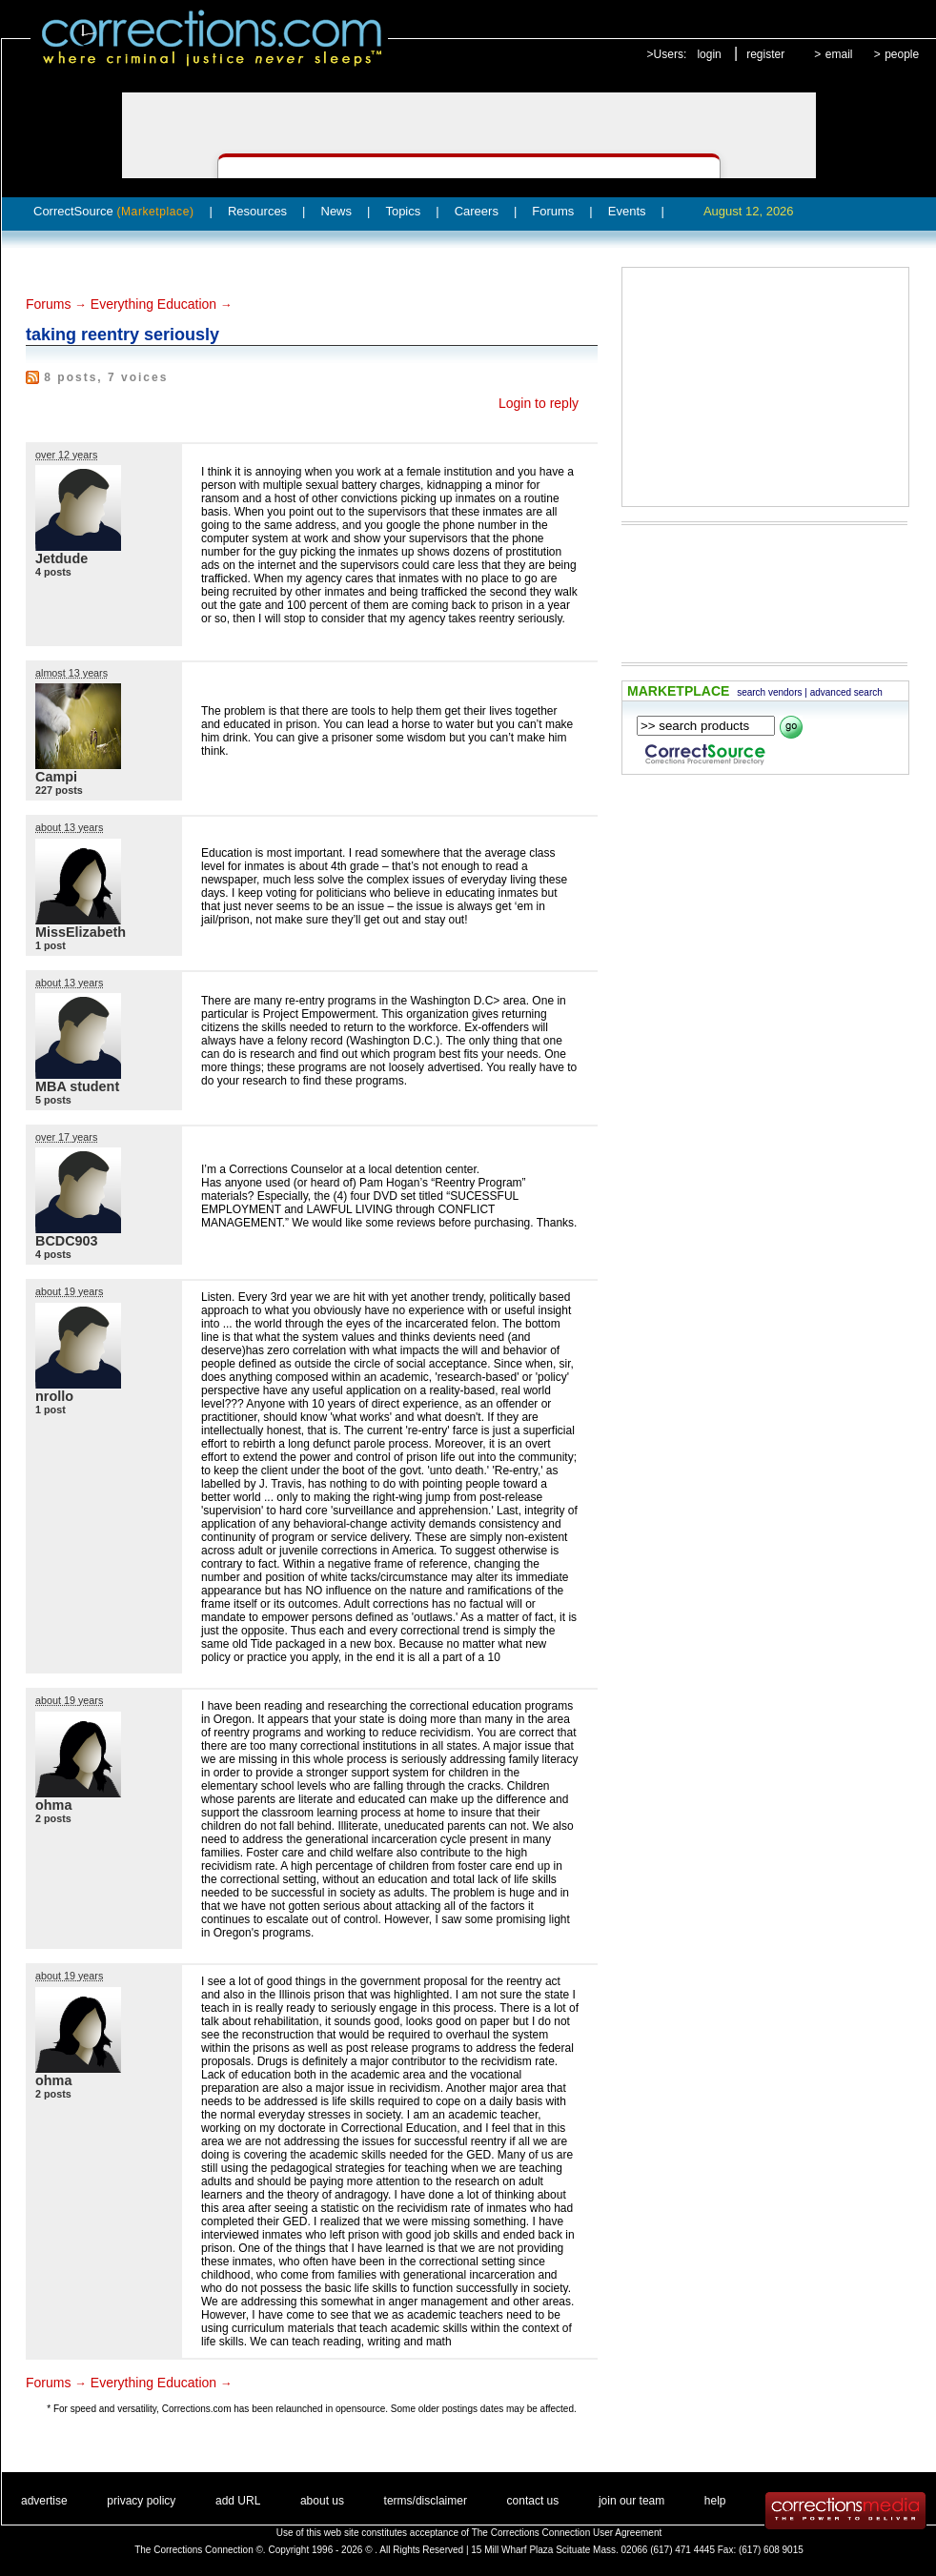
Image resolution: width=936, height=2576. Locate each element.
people (902, 54)
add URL (237, 2500)
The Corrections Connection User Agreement (567, 2532)
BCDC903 (66, 1240)
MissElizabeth (80, 932)
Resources (257, 211)
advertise (44, 2500)
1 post (50, 945)
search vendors (769, 692)
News (337, 211)
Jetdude (61, 558)
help (715, 2500)
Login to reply (539, 403)
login (709, 54)
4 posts (53, 572)
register (765, 54)
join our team (631, 2500)
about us (322, 2500)
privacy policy (141, 2500)
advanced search (846, 692)
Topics (402, 211)
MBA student (77, 1086)
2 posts (53, 1818)
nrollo (54, 1396)
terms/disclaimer (425, 2500)
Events (627, 211)
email (839, 54)
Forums (553, 211)
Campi (56, 776)
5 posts (53, 1099)
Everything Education (153, 304)
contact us (533, 2500)
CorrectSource (113, 211)
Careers (477, 211)
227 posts (59, 790)
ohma (53, 1805)
